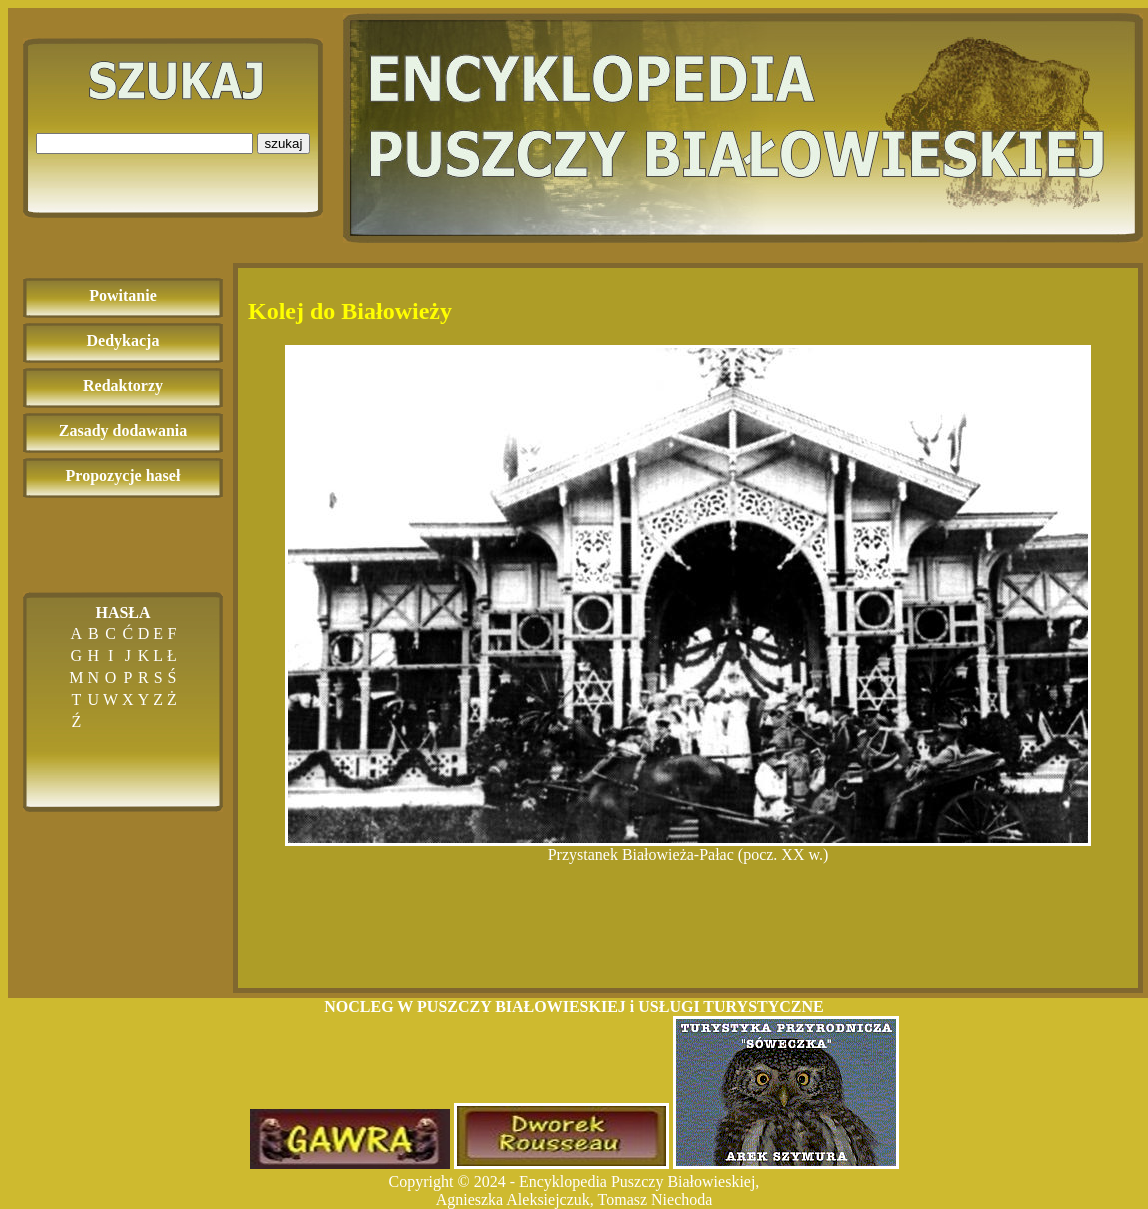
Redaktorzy (123, 385)
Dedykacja (123, 340)
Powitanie (123, 295)
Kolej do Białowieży (350, 311)
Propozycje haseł (123, 475)
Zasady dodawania (123, 430)
